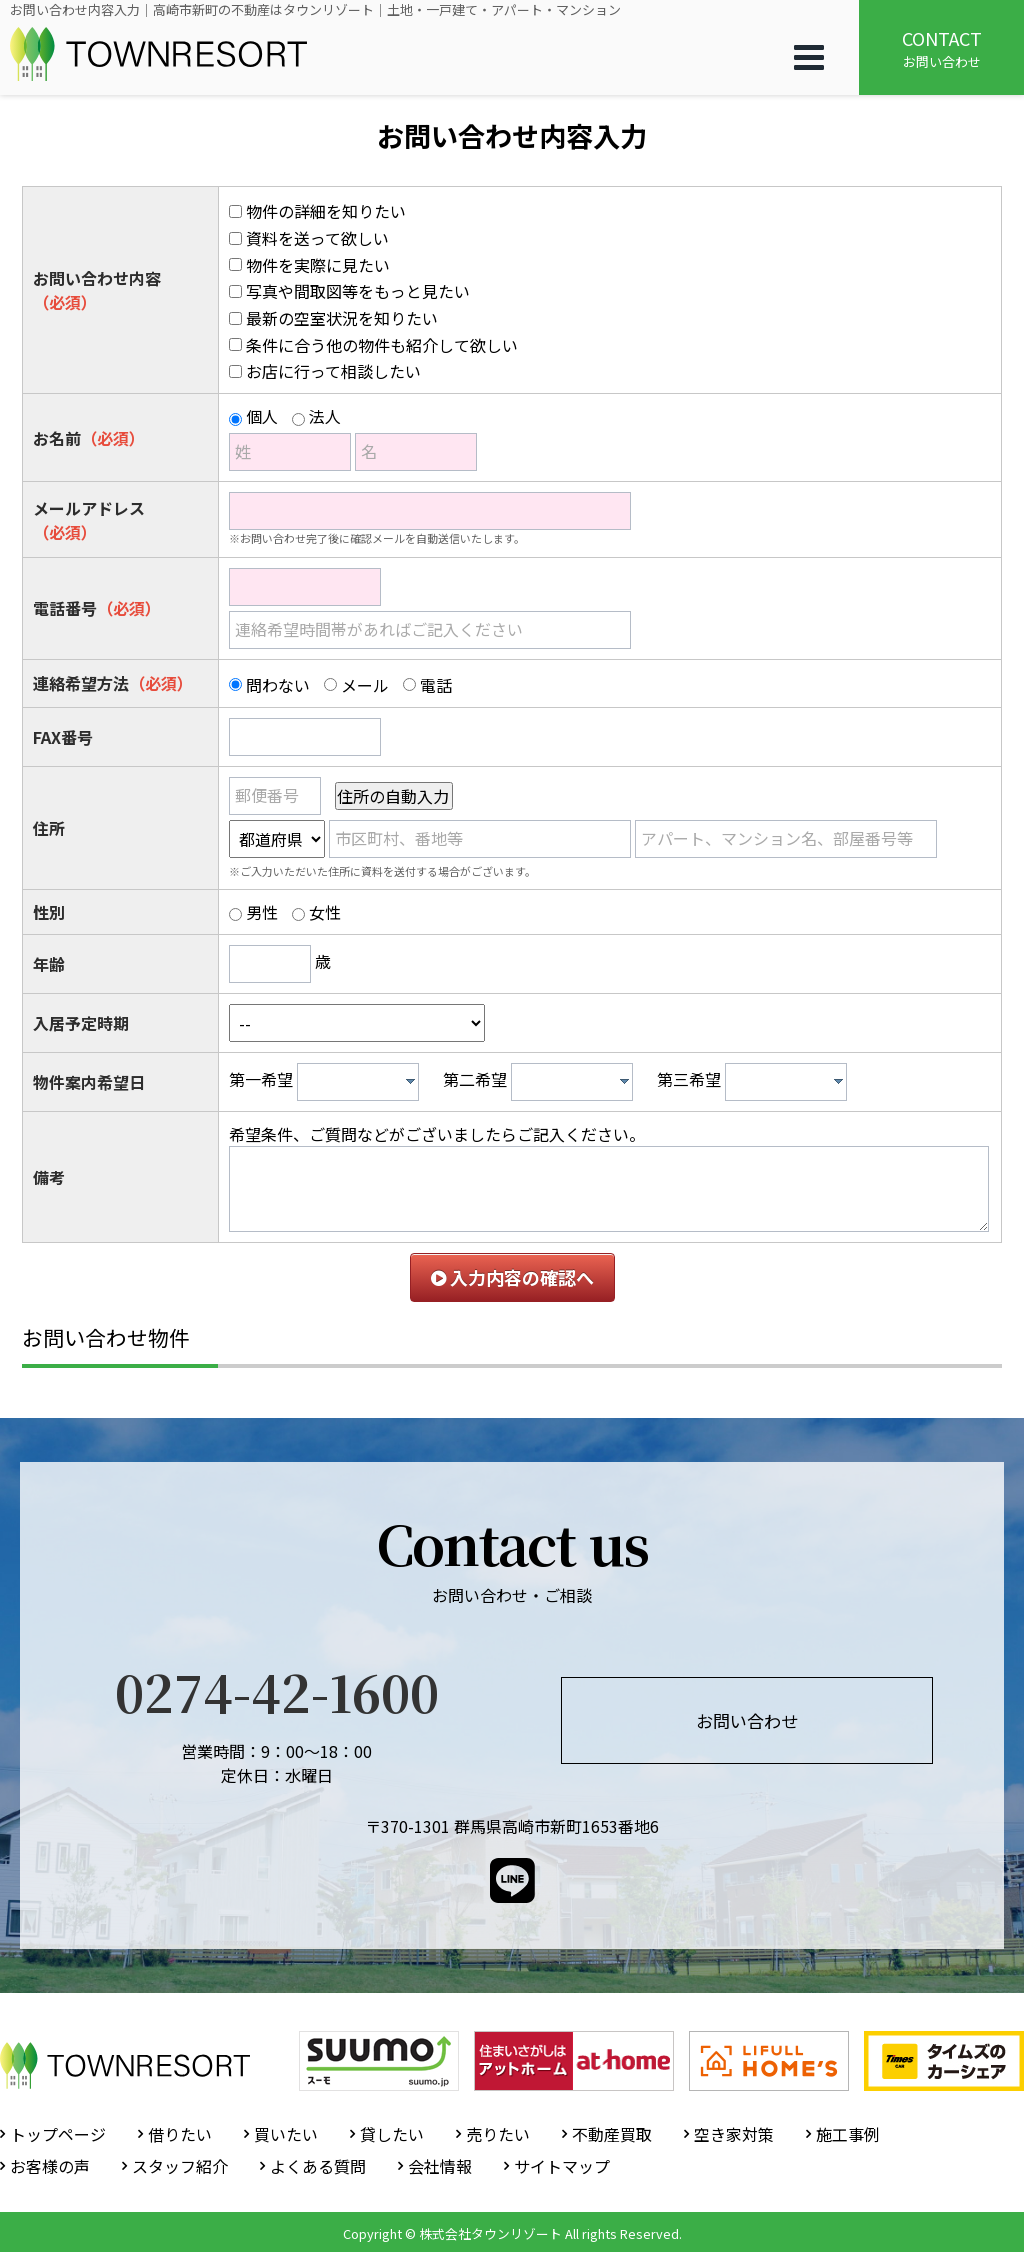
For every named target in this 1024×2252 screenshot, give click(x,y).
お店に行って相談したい (333, 371)
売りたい (498, 2134)
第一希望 (261, 1079)
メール (365, 685)
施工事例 (848, 2134)
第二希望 (475, 1079)
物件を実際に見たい (318, 265)
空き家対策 (734, 2134)
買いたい (286, 2134)
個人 (262, 416)
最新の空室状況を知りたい (342, 318)
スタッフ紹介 (180, 2166)
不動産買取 (612, 2134)
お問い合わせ (941, 48)
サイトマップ (562, 2166)
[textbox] (363, 1082)
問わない (278, 685)
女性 (325, 912)
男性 (262, 912)
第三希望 (689, 1079)
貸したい (392, 2134)
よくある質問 (318, 2166)
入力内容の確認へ (512, 1277)
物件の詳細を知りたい (326, 211)
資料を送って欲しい (317, 238)
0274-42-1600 (277, 1691)
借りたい (180, 2134)
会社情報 (440, 2166)
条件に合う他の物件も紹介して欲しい (382, 345)
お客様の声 (50, 2166)
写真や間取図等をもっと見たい (358, 291)
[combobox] (358, 1082)
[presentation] (410, 1081)
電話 (436, 685)
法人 (325, 416)
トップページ (58, 2134)
